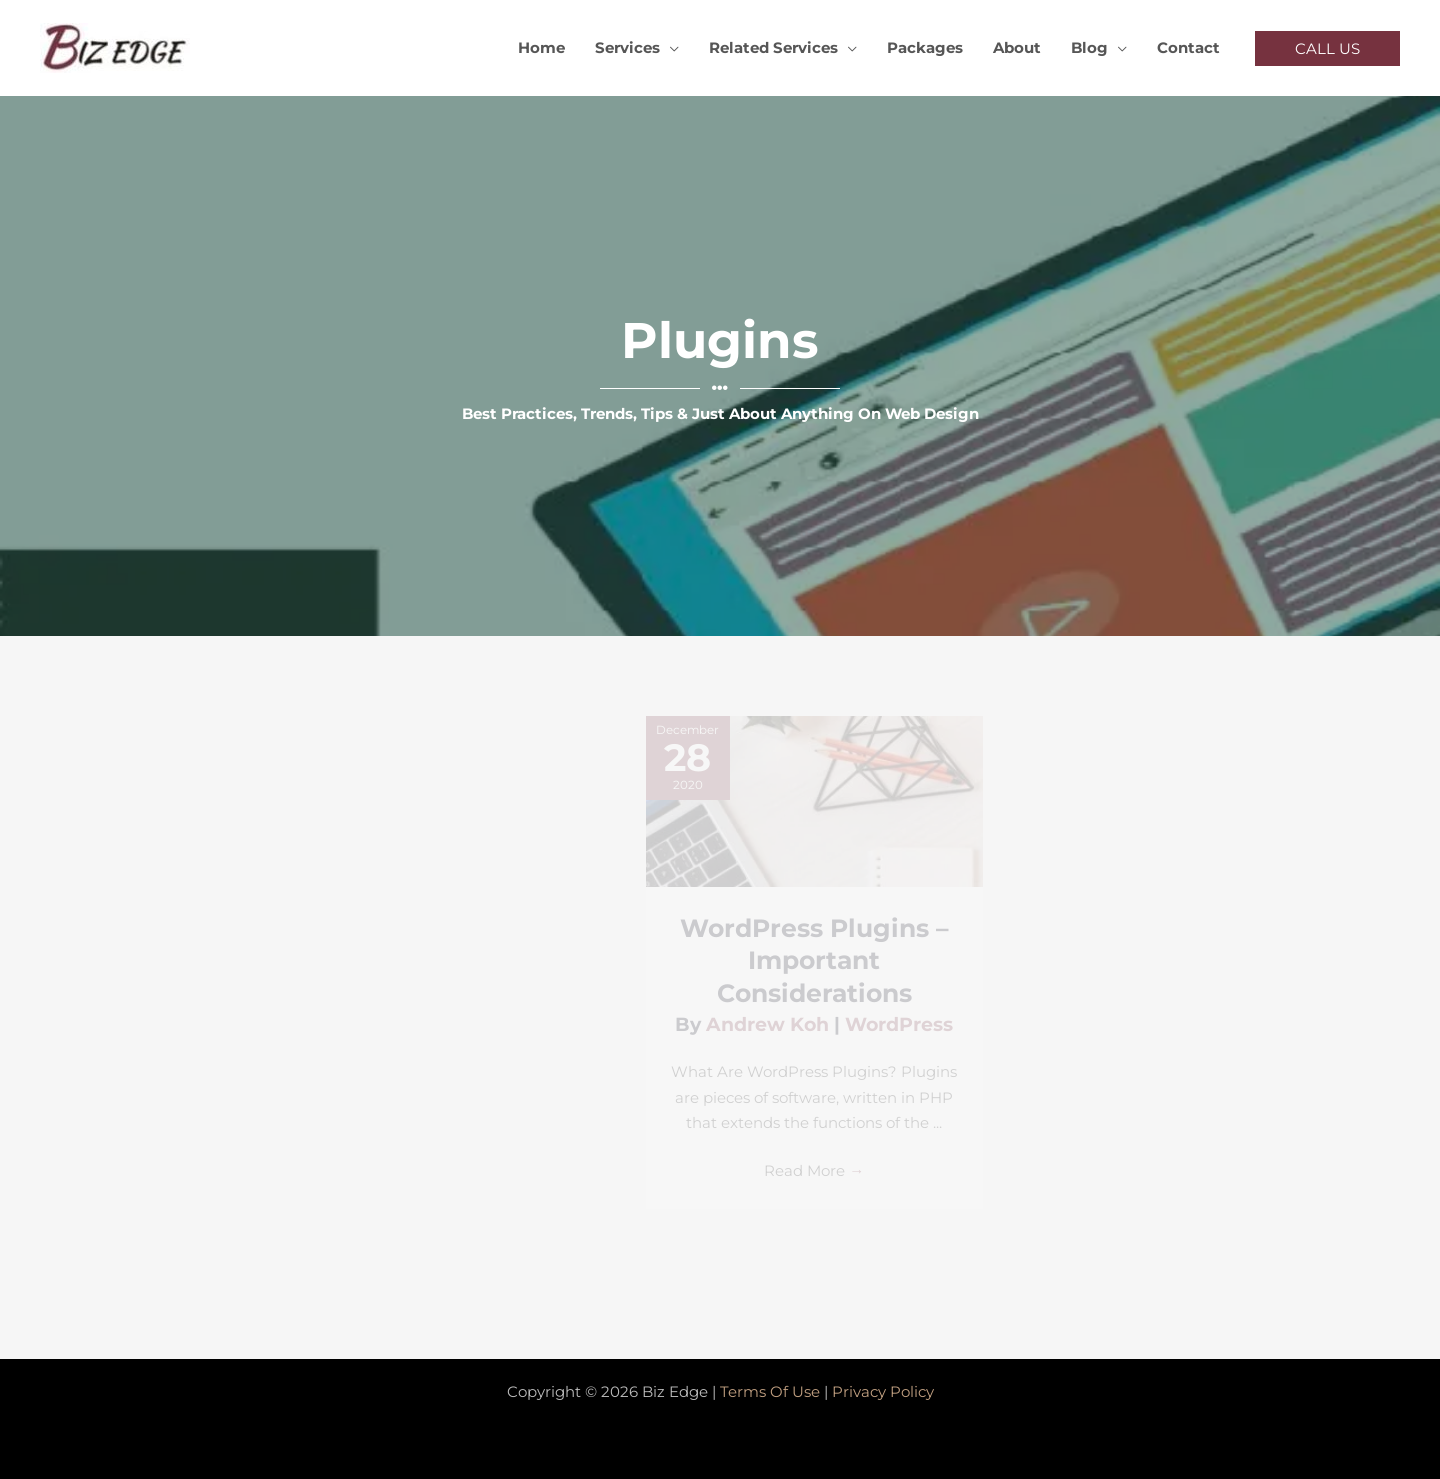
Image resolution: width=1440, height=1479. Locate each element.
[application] (669, 48)
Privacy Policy (883, 1391)
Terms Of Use (770, 1391)
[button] (1327, 48)
